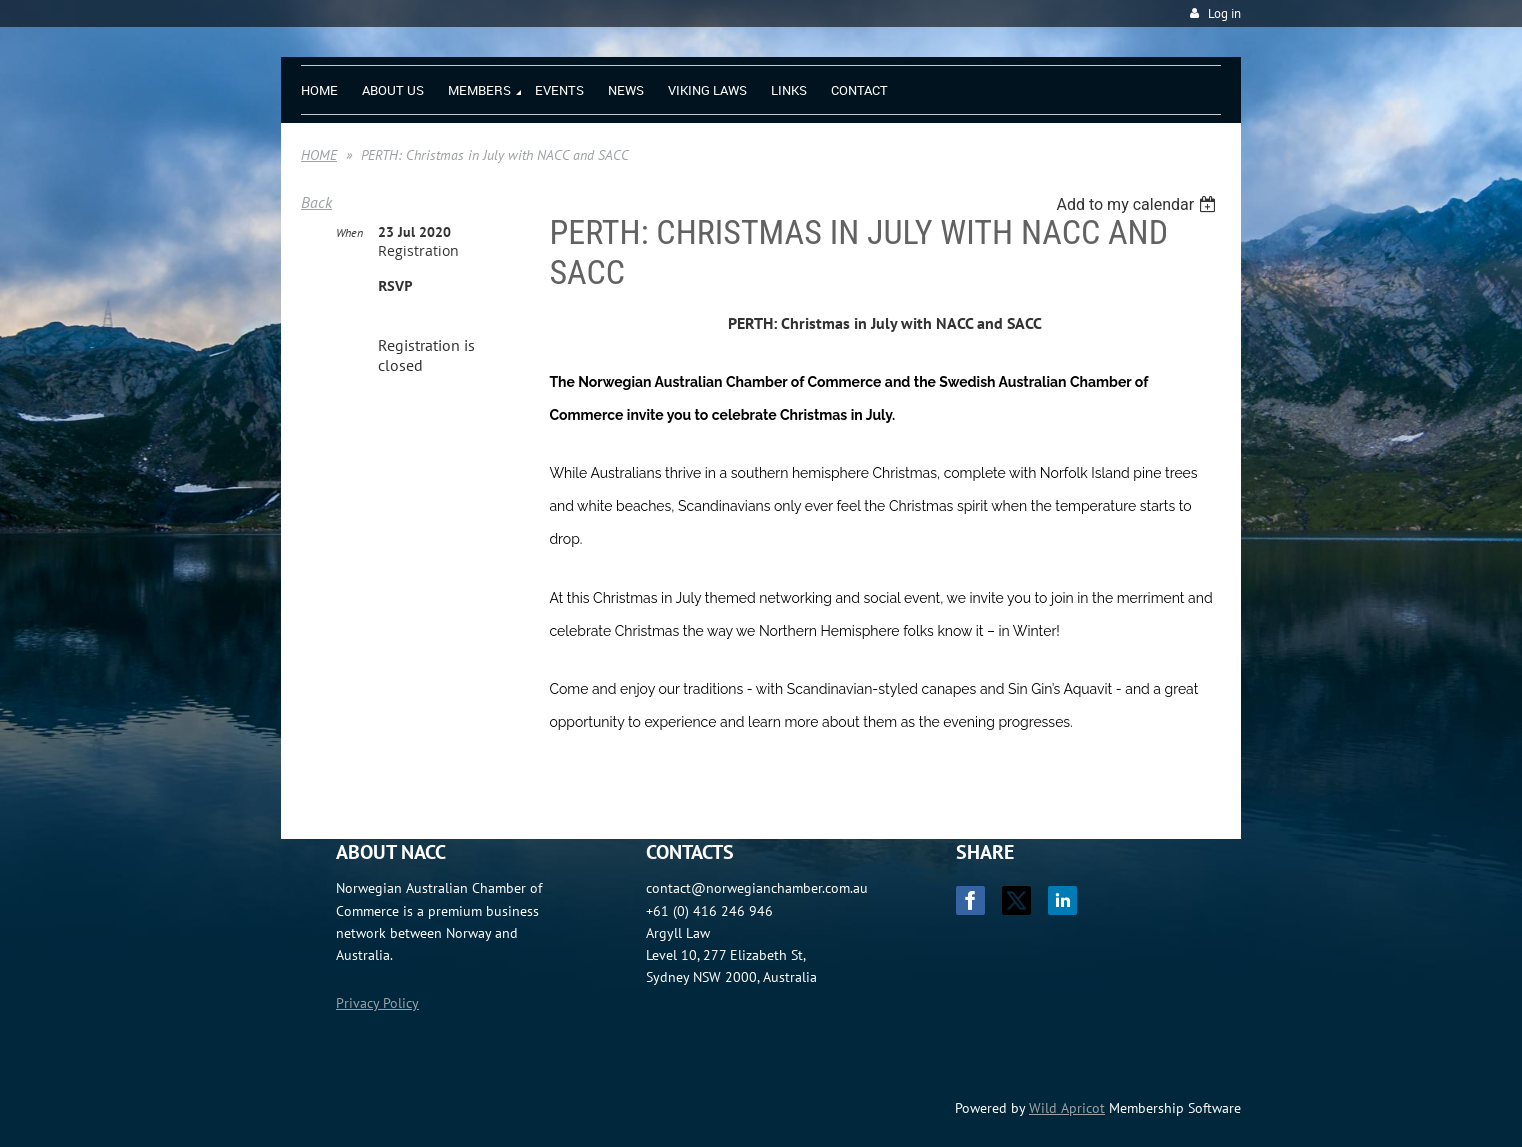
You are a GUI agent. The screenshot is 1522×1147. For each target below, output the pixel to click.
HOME (319, 155)
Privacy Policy (377, 1003)
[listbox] (1138, 204)
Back (316, 202)
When (349, 232)
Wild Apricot (1067, 1108)
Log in (1224, 13)
